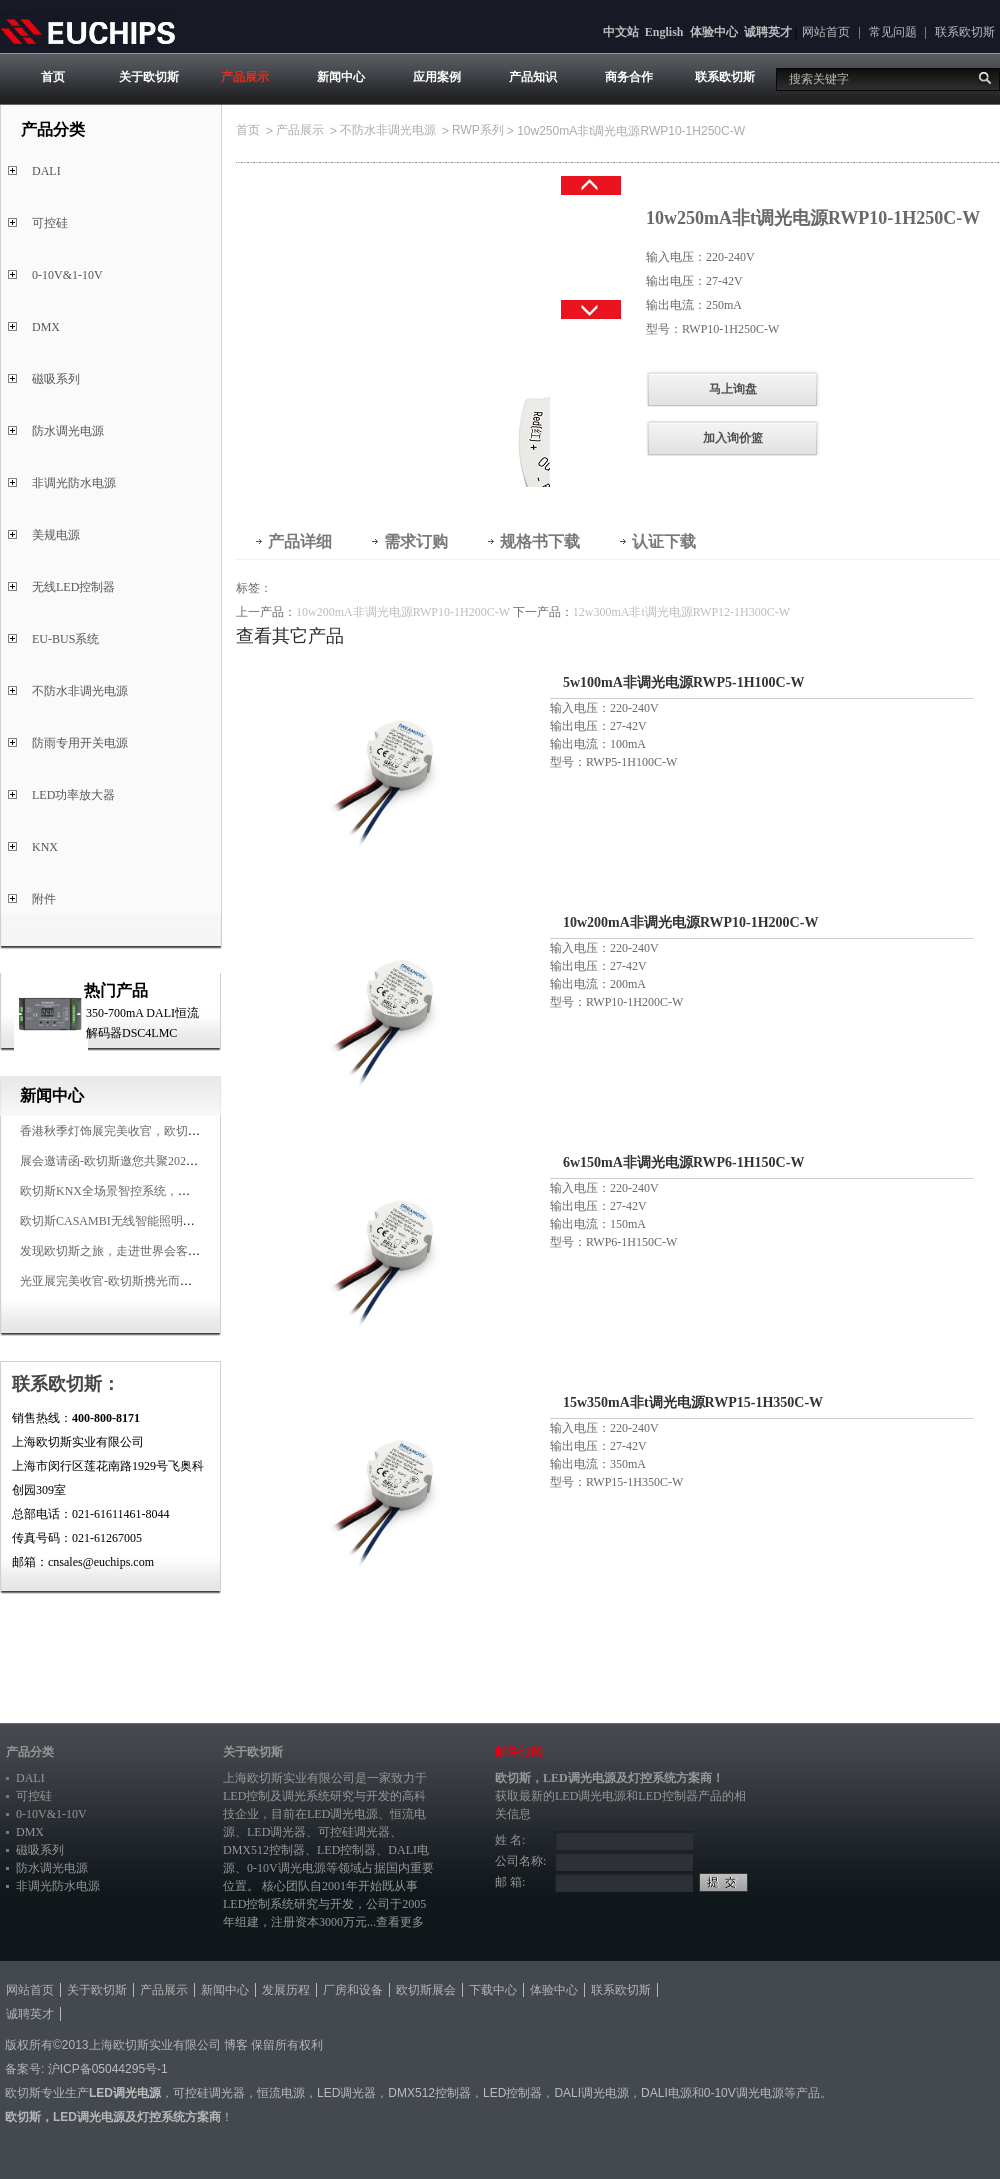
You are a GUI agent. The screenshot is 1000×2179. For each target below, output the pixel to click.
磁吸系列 (56, 379)
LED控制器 (346, 1850)
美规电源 (56, 535)
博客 (236, 2045)
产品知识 (533, 77)
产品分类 (30, 1752)
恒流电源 (281, 2093)
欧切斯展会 (426, 1990)
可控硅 (50, 223)
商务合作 (629, 77)
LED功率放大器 (73, 795)
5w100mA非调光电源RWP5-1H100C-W (683, 682)
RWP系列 (478, 130)
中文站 (621, 32)
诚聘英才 (768, 32)
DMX (46, 327)
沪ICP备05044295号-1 (108, 2069)
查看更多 (400, 1922)
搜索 (985, 78)
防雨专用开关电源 (80, 743)
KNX (45, 847)
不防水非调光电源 (80, 691)
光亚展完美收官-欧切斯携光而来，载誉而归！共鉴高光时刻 (178, 1281)
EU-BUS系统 (65, 639)
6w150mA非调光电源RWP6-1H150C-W (683, 1162)
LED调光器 (276, 1832)
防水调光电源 (68, 431)
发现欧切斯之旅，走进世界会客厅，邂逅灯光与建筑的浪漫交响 (188, 1251)
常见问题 (893, 32)
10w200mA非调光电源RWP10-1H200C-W (403, 612)
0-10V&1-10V (67, 275)
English (664, 32)
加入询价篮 (733, 438)
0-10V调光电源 (286, 1868)
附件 (44, 899)
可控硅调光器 (354, 1832)
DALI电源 (666, 2093)
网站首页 (826, 32)
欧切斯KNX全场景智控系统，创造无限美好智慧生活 (159, 1191)
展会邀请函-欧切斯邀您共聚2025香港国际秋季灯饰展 (160, 1161)
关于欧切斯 (149, 77)
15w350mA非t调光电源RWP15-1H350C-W (693, 1402)
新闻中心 (341, 77)
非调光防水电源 (74, 483)
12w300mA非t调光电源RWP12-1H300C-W (681, 612)
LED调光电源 (342, 1814)
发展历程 (286, 1990)
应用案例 (437, 77)
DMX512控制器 (264, 1850)
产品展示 (245, 77)
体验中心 (714, 32)
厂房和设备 (353, 1990)
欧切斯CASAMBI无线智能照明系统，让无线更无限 (155, 1221)
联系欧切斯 (965, 32)
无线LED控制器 (73, 587)
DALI (46, 171)
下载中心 (493, 1990)
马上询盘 (733, 389)
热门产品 (116, 990)
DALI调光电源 (591, 2093)
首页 (53, 77)
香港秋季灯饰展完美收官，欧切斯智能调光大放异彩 (158, 1131)
